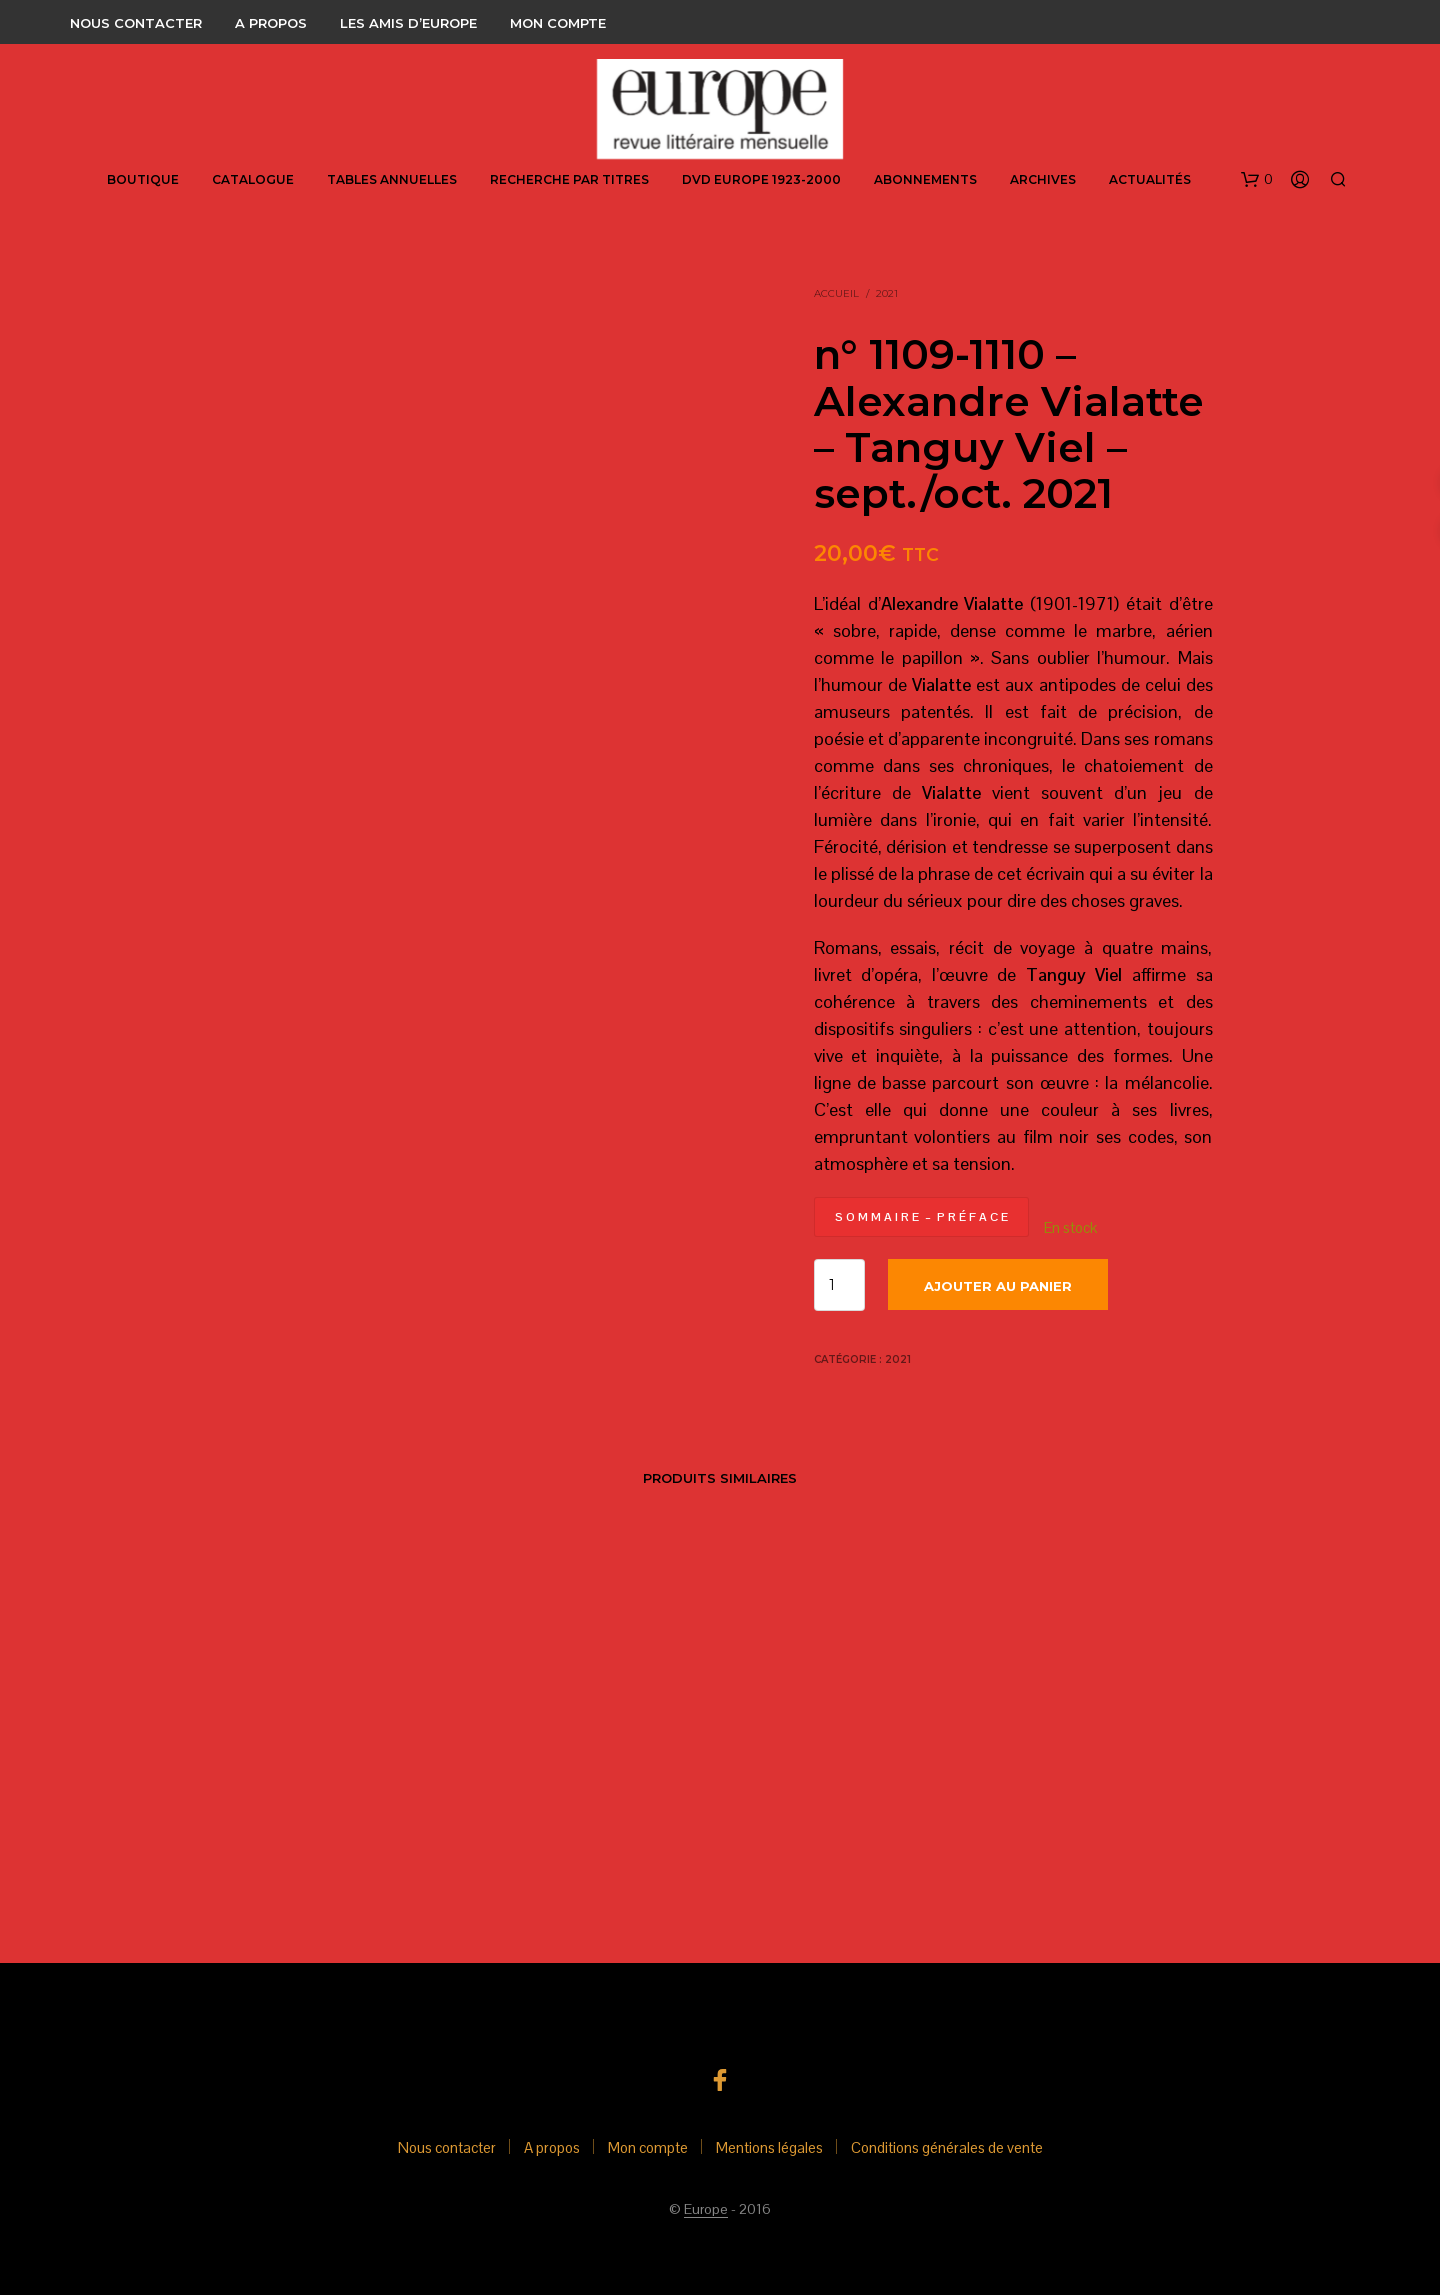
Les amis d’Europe (408, 23)
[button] (1257, 180)
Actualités (1150, 179)
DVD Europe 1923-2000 (761, 179)
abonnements (925, 179)
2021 (887, 293)
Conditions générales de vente (947, 2147)
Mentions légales (769, 2147)
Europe (706, 2210)
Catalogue (253, 179)
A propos (271, 23)
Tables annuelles (392, 179)
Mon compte (558, 23)
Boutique (143, 179)
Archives (1043, 179)
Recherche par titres (569, 179)
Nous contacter (136, 23)
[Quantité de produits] (839, 1285)
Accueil (836, 293)
